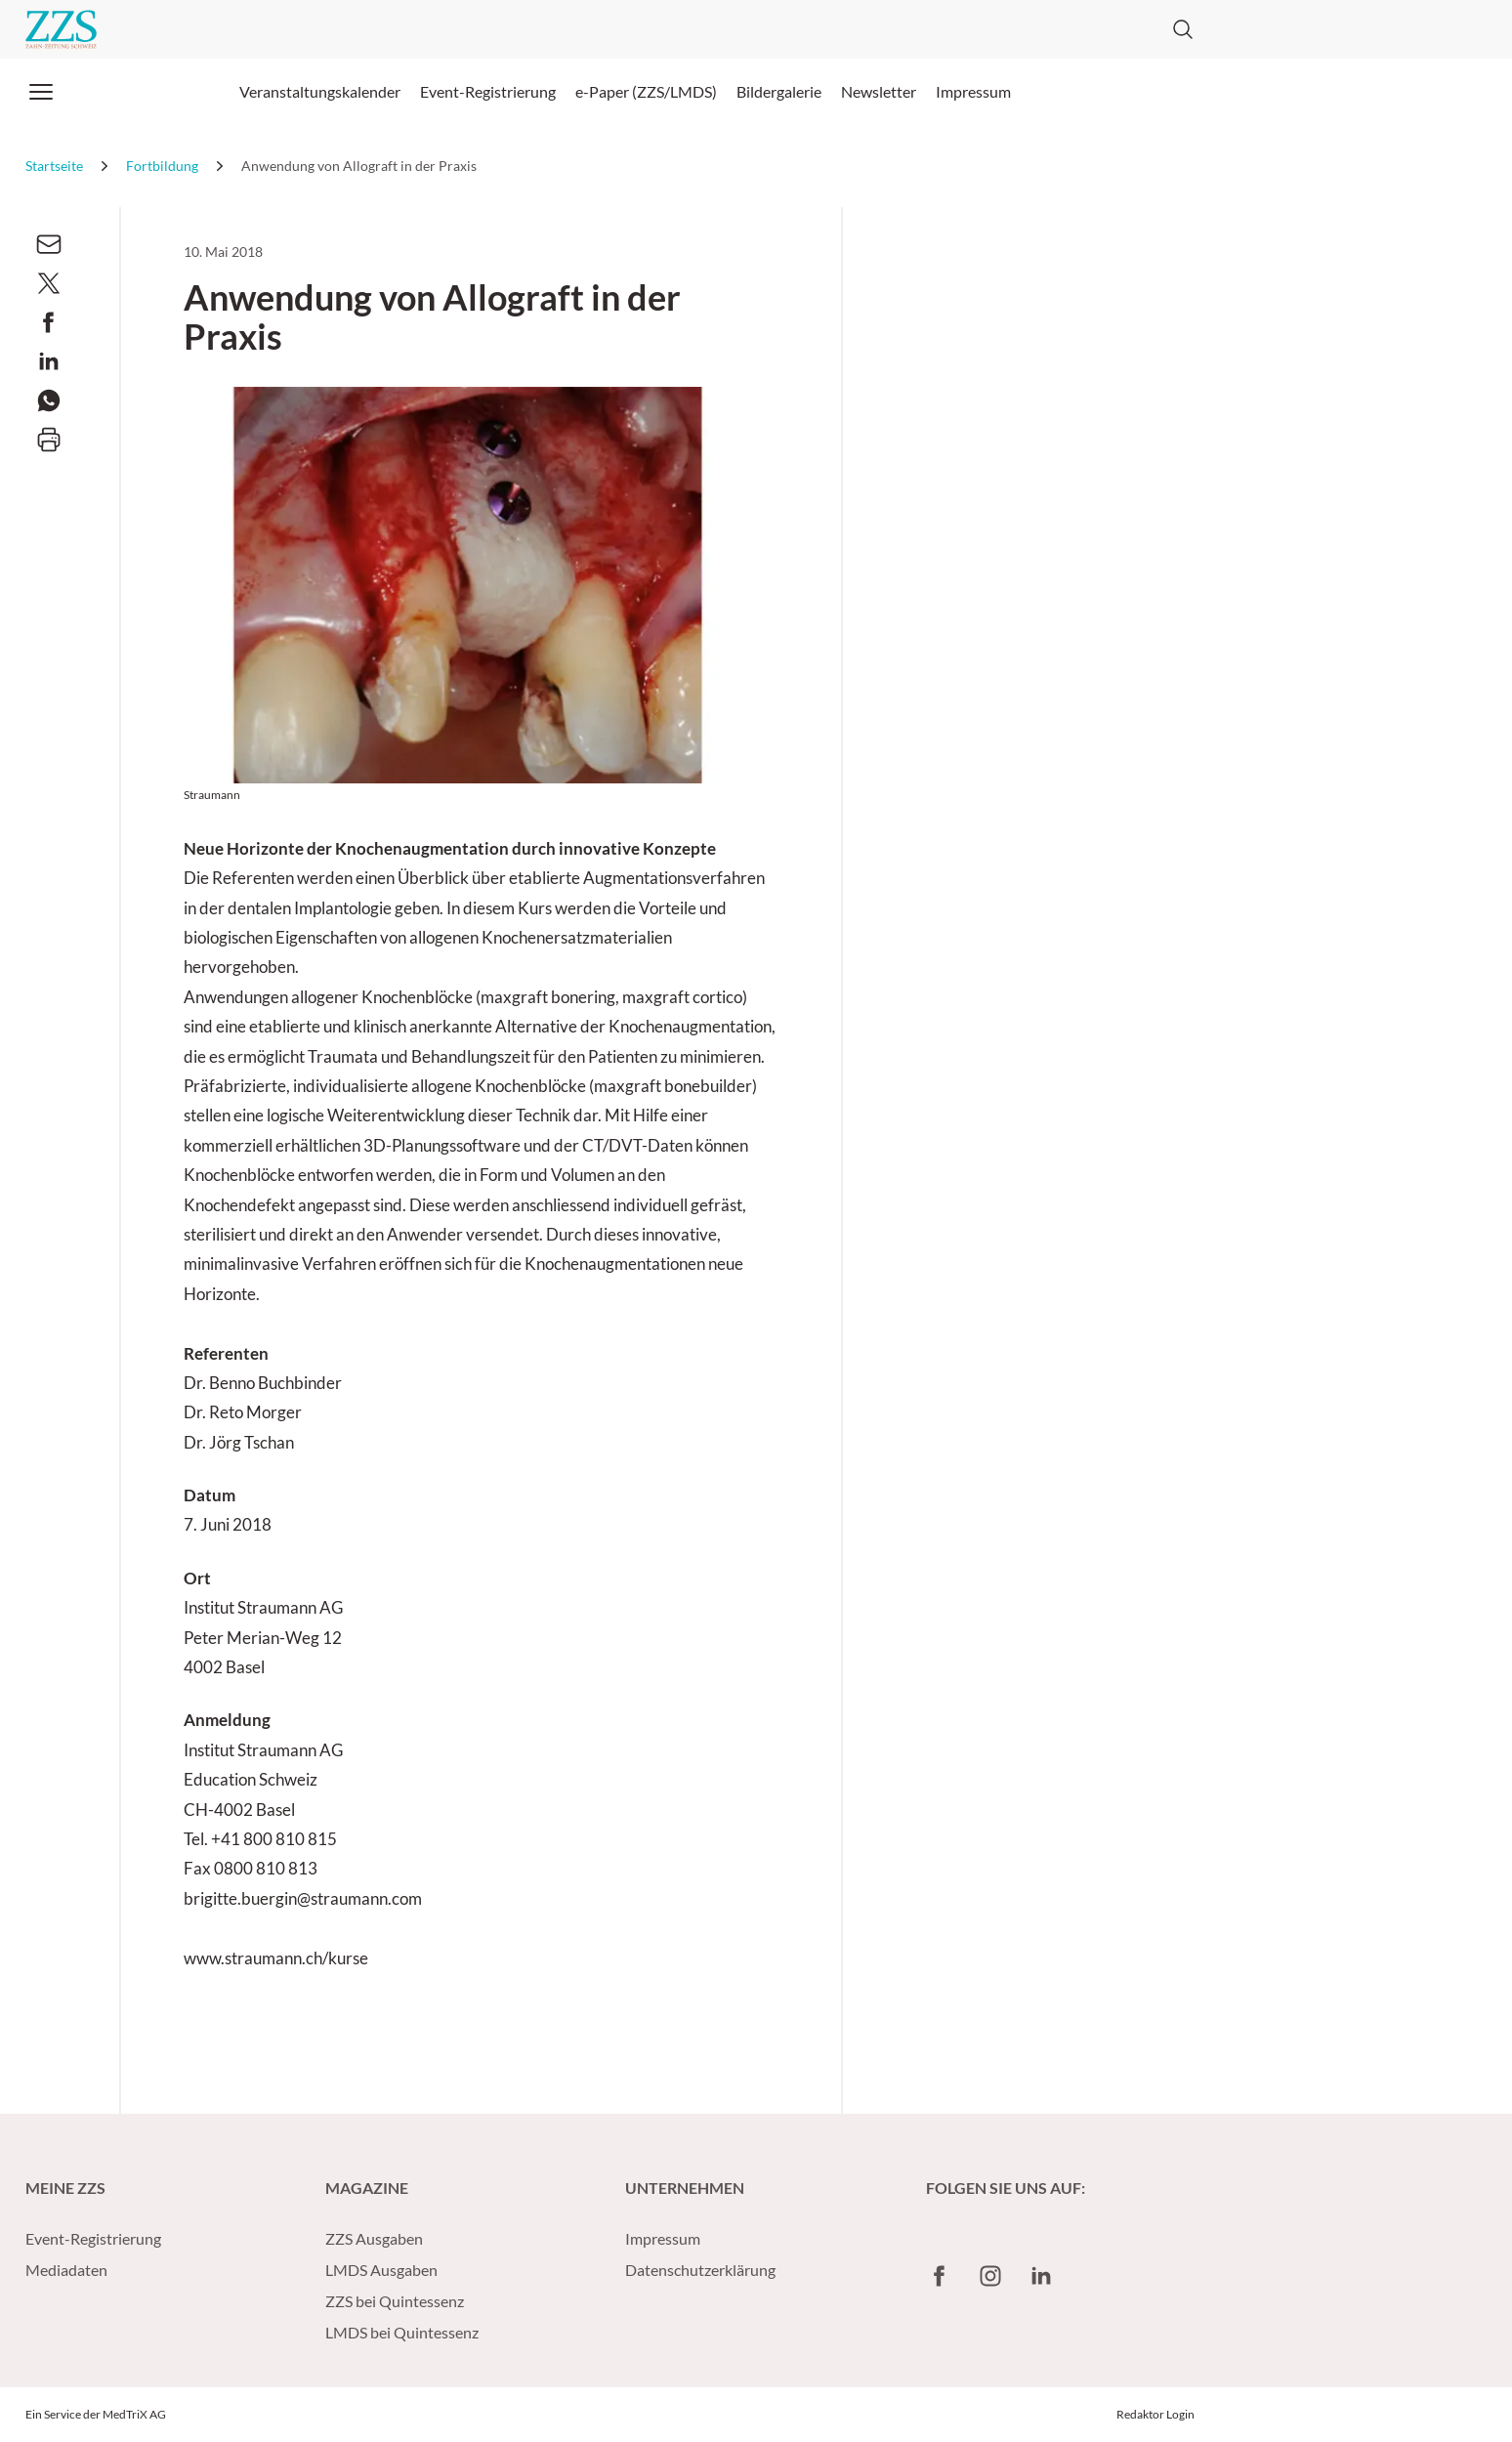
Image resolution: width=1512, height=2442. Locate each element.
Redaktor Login (1155, 2414)
